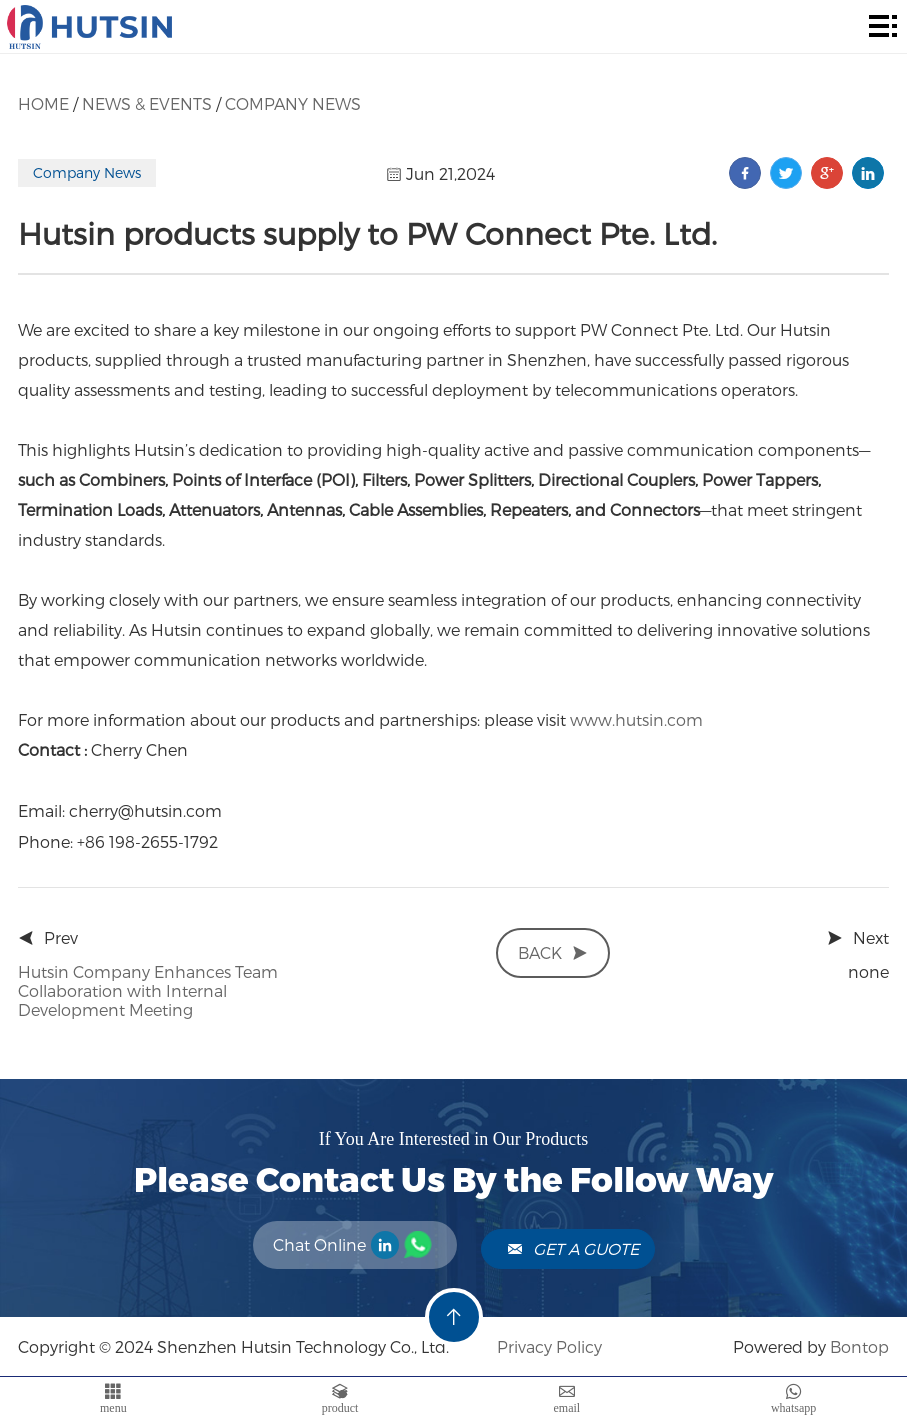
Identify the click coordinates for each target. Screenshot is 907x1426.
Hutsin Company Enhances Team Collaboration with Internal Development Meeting (148, 990)
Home (43, 103)
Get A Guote (573, 1248)
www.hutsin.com (636, 719)
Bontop (859, 1346)
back (553, 952)
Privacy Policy (547, 1346)
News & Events (147, 103)
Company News (293, 103)
